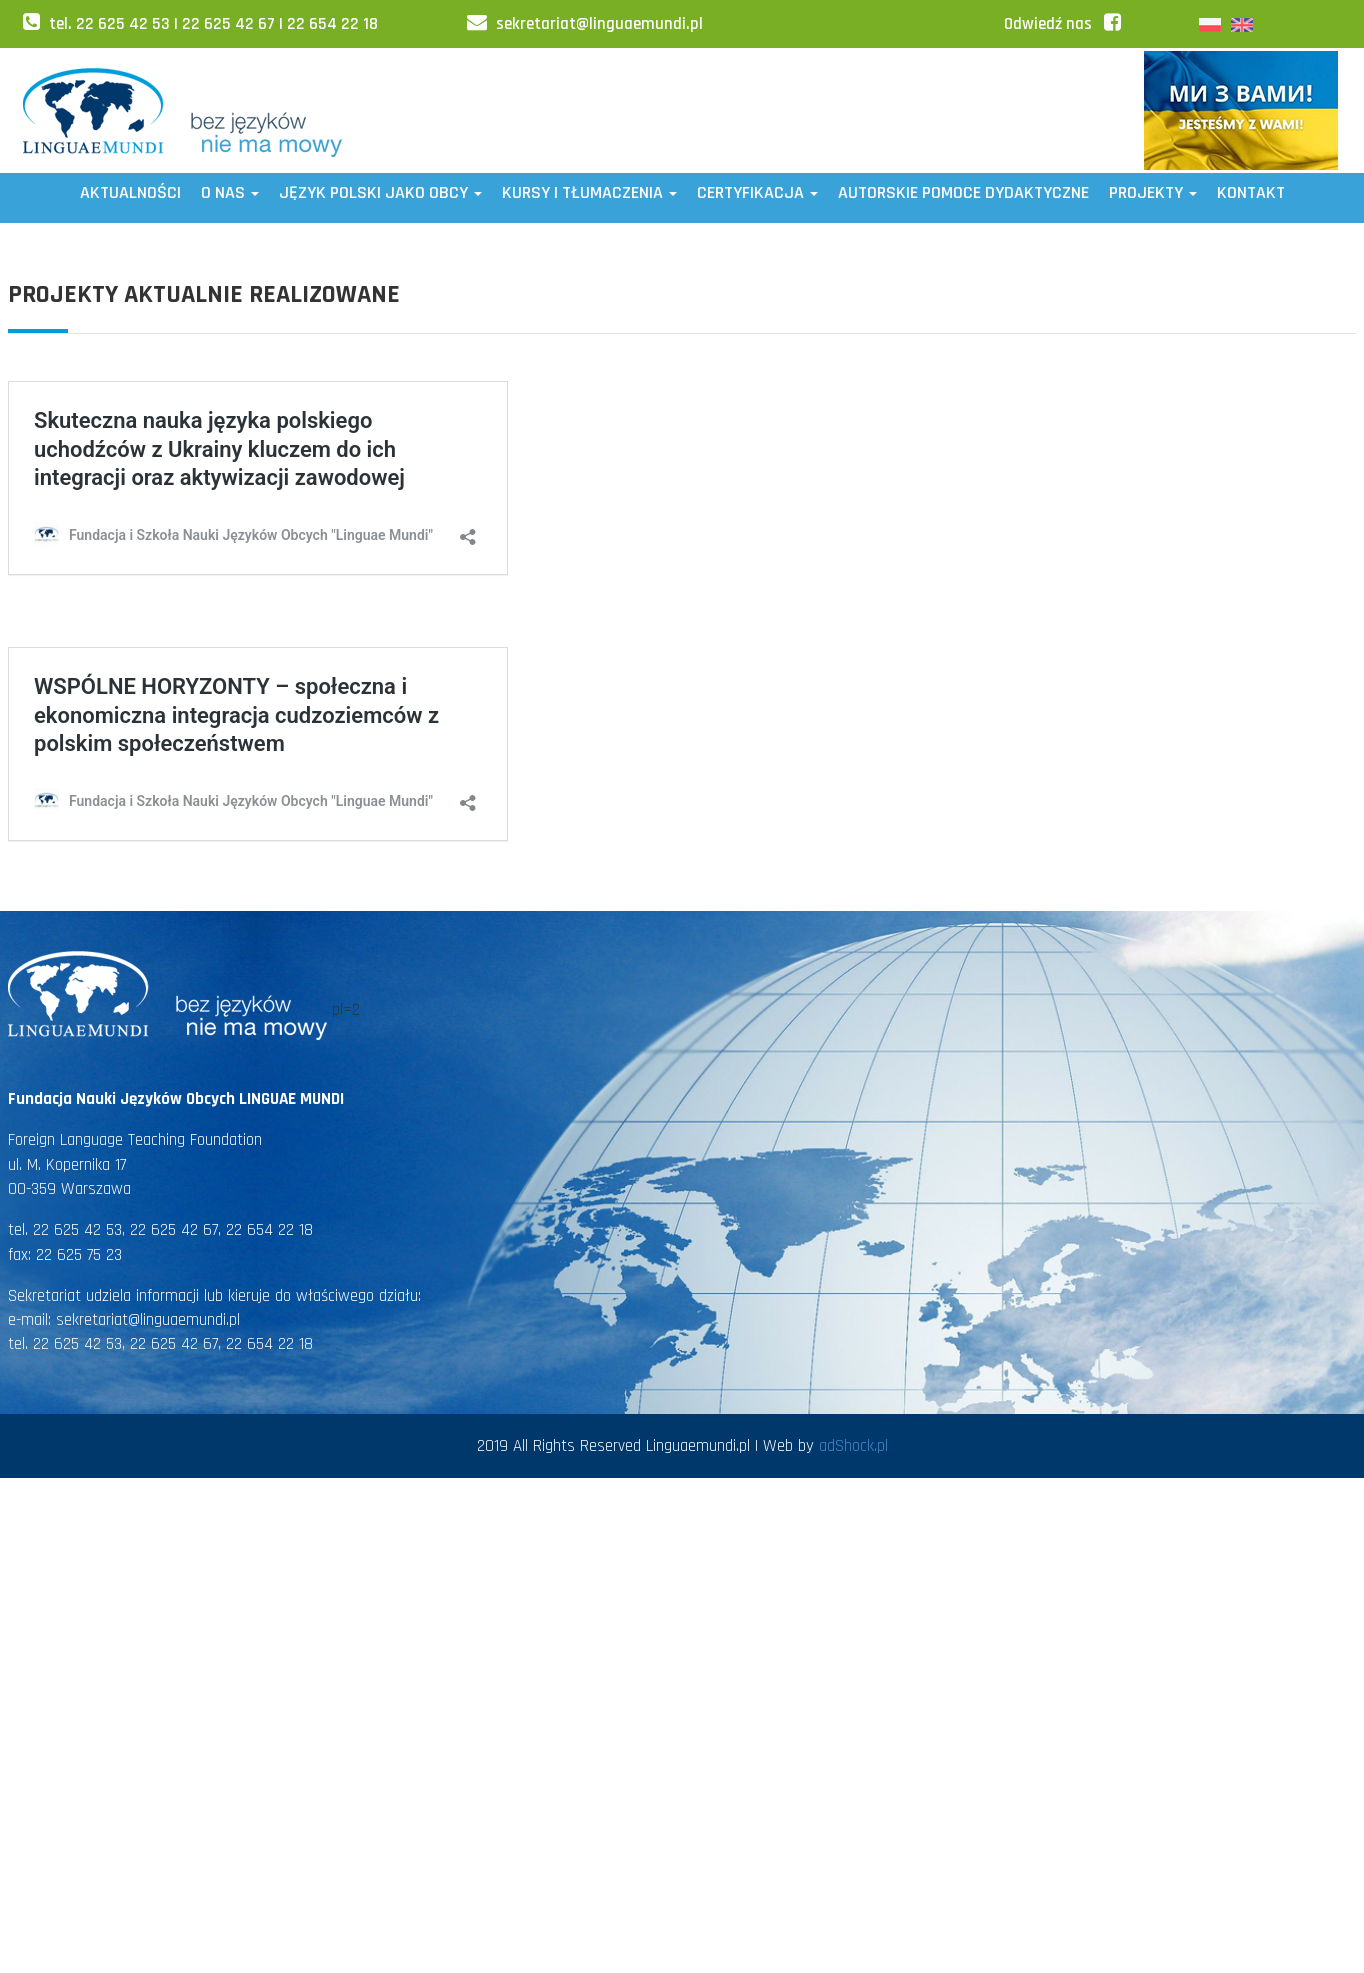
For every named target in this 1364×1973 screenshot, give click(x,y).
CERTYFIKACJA (757, 192)
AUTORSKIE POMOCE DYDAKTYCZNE (963, 192)
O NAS (230, 192)
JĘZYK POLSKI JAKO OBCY (380, 192)
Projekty (1153, 192)
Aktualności (130, 192)
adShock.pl (853, 1446)
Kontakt (1251, 192)
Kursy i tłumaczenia (589, 192)
